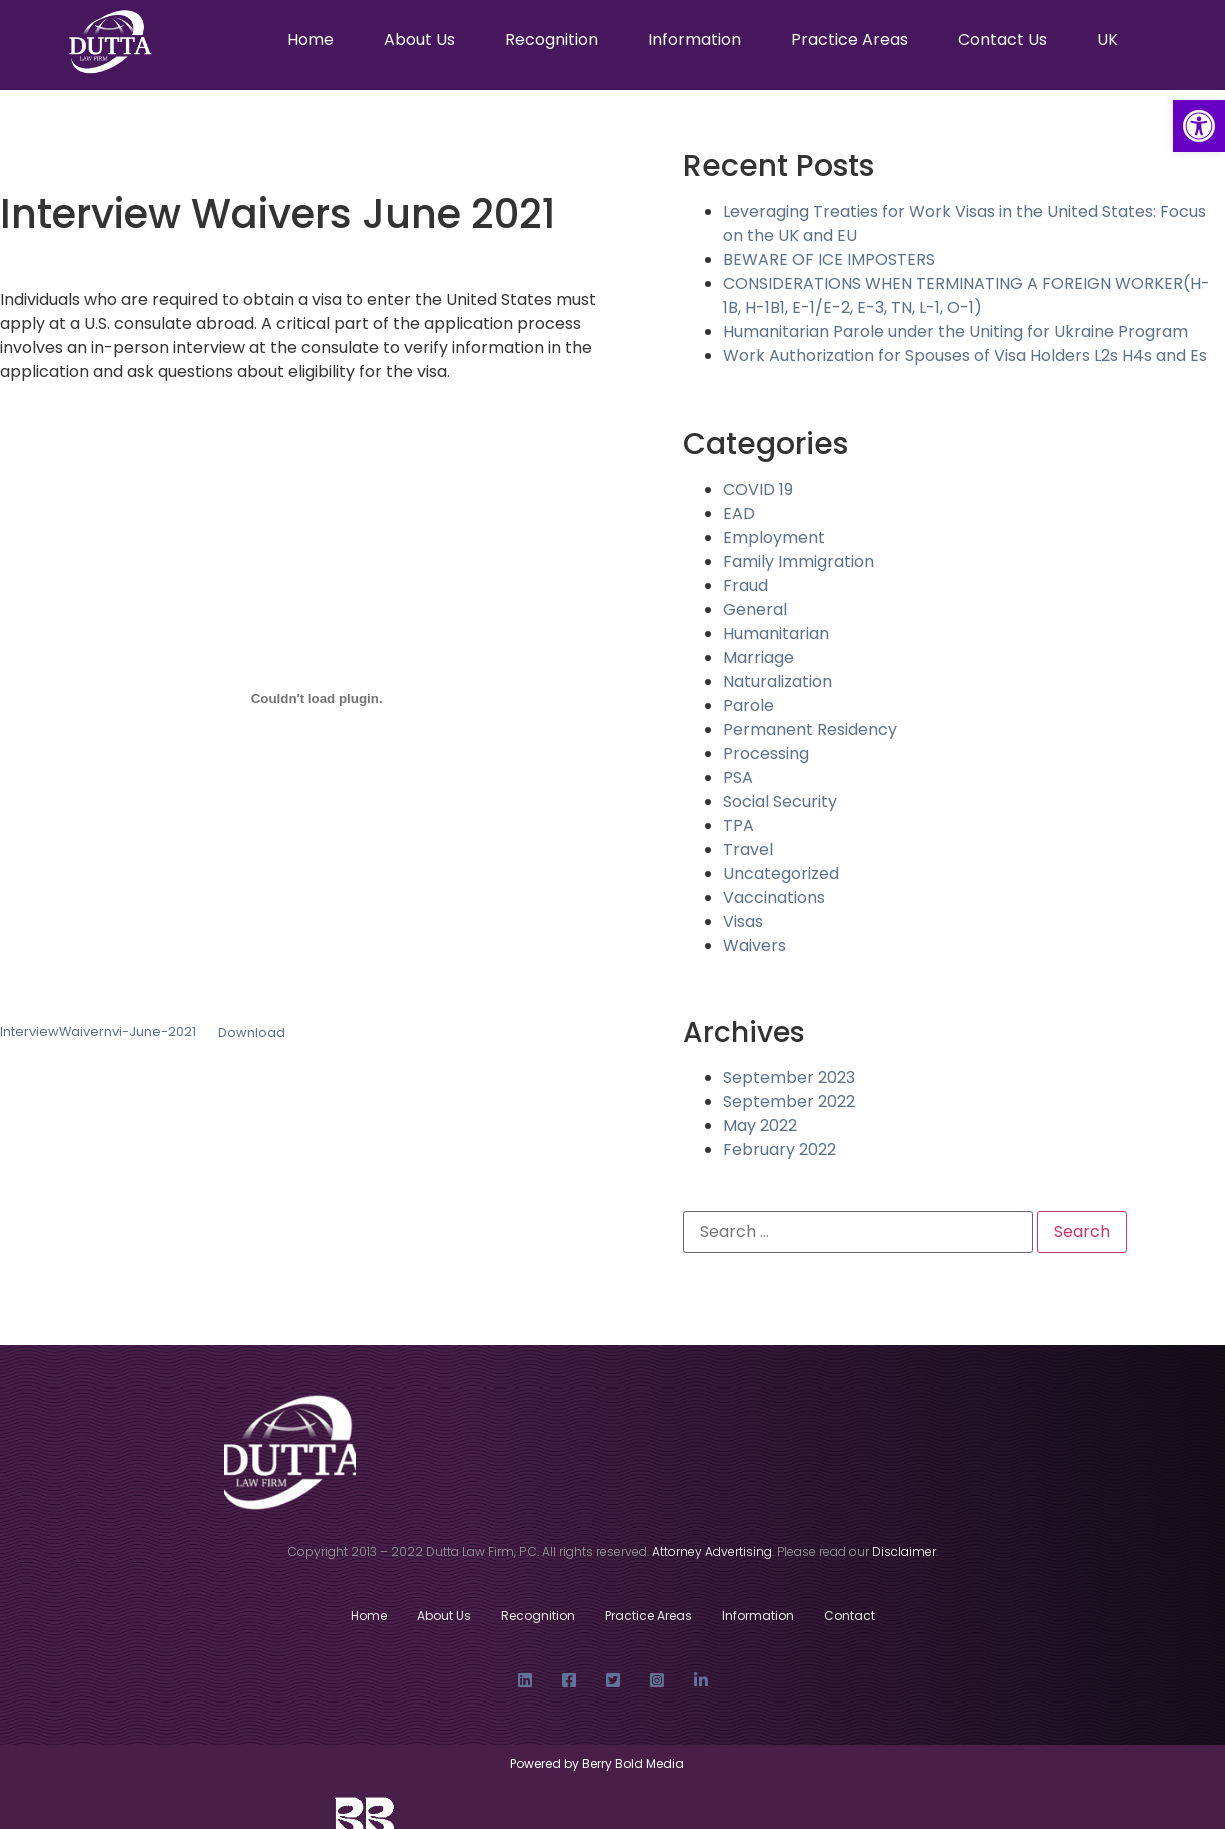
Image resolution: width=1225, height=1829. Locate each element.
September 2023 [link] (789, 1077)
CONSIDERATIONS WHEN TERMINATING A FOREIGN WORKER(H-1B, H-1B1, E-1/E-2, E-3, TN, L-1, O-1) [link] (966, 295)
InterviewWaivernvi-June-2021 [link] (98, 1032)
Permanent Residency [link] (810, 729)
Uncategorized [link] (781, 873)
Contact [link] (849, 1615)
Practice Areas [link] (849, 39)
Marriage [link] (758, 657)
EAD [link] (739, 513)
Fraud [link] (745, 585)
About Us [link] (419, 39)
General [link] (755, 609)
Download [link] (251, 1032)
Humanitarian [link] (776, 633)
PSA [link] (738, 777)
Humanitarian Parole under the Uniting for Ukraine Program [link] (955, 331)
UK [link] (1107, 39)
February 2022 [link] (779, 1149)
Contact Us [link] (1002, 39)
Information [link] (694, 39)
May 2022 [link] (760, 1125)
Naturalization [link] (777, 681)
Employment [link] (774, 537)
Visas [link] (743, 921)
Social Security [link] (780, 801)
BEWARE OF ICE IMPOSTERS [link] (829, 259)
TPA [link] (738, 825)
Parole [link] (748, 705)
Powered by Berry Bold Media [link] (598, 1763)
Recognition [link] (551, 39)
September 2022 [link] (789, 1101)
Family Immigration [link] (798, 561)
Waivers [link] (754, 945)
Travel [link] (748, 849)
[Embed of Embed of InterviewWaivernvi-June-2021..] (316, 698)
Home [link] (310, 39)
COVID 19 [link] (758, 489)
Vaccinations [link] (774, 897)
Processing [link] (766, 753)
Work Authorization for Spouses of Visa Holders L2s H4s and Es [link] (965, 355)
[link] (1199, 126)
